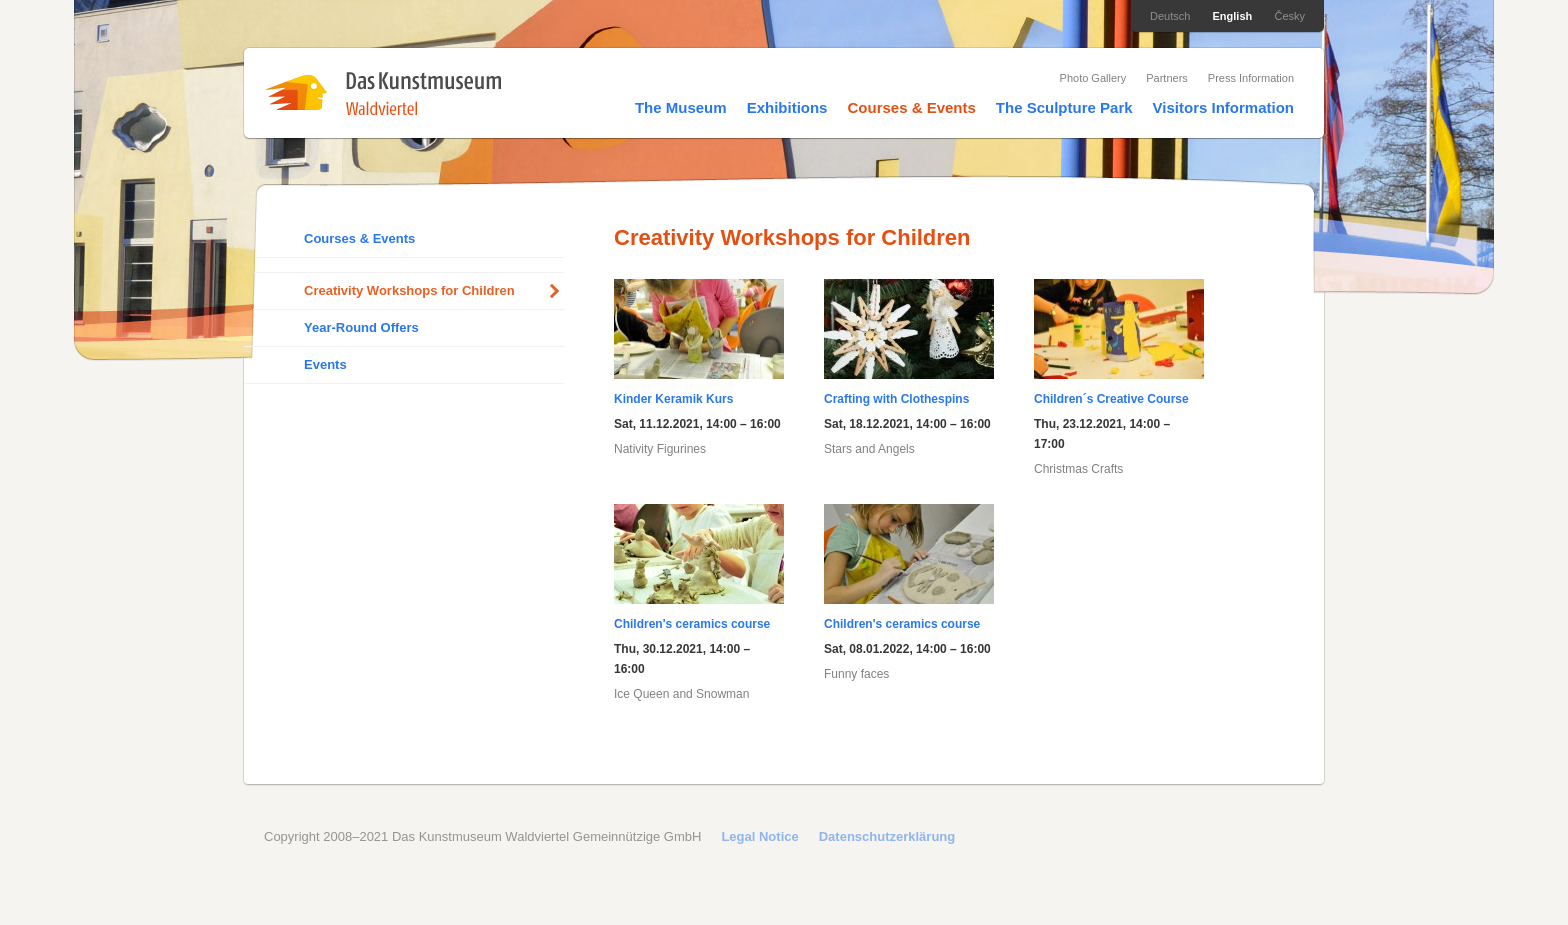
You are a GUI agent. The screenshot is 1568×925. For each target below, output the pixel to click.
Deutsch (1170, 16)
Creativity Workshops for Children (409, 290)
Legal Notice (759, 836)
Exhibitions (787, 107)
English (1233, 16)
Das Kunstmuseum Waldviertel (383, 93)
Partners (1167, 78)
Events (325, 364)
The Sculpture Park (1064, 107)
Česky (1289, 16)
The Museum (681, 107)
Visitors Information (1223, 107)
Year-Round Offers (361, 327)
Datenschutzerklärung (887, 836)
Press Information (1251, 78)
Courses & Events (911, 107)
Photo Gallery (1093, 78)
